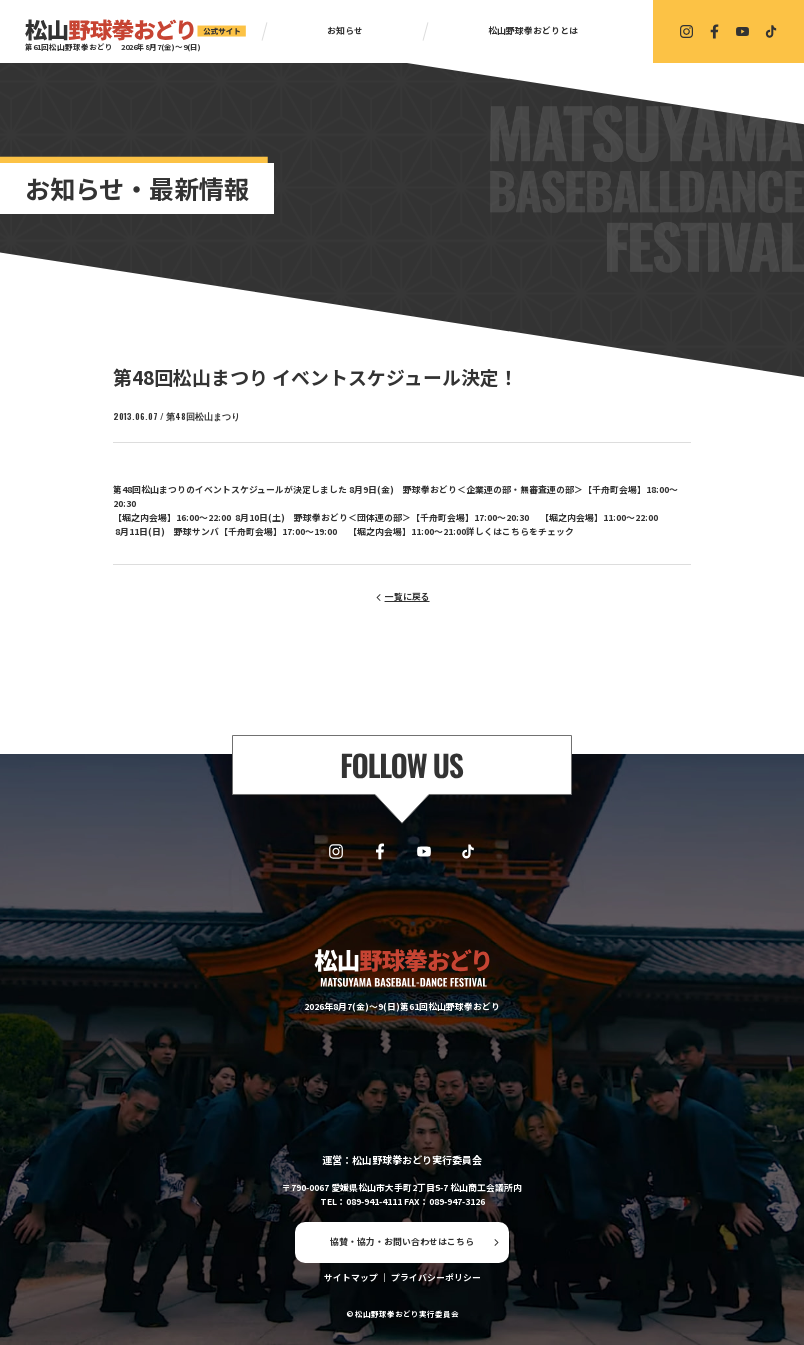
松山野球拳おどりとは (533, 30)
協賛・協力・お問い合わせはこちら (402, 1241)
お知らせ (345, 30)
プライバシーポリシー (436, 1277)
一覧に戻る (407, 596)
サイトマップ (351, 1277)
